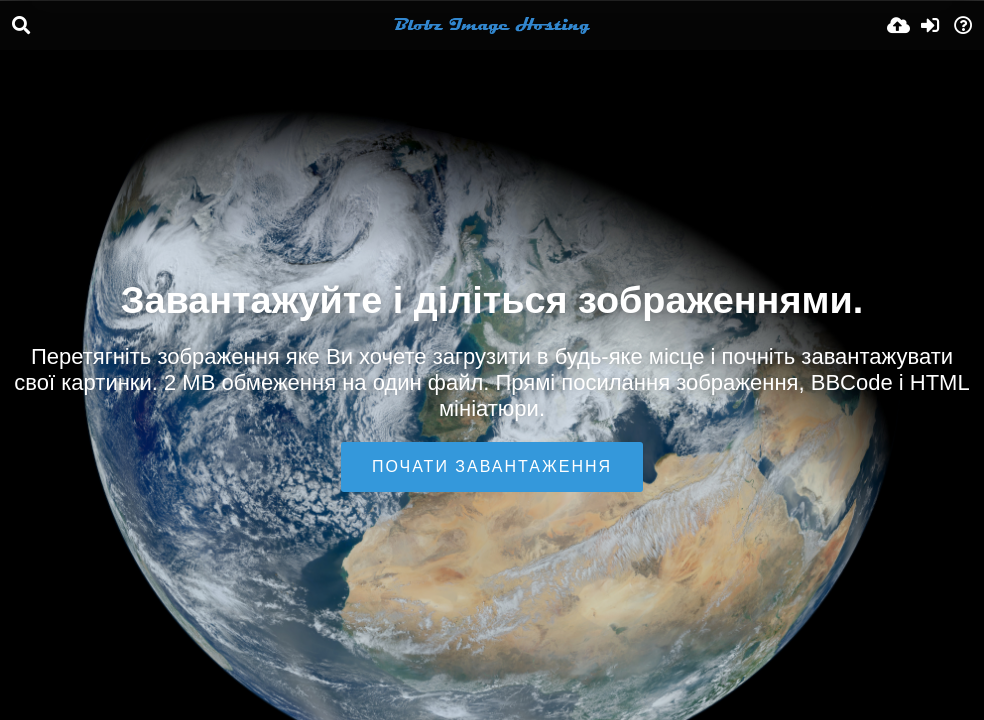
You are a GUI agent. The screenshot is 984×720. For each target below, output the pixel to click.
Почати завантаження (492, 466)
